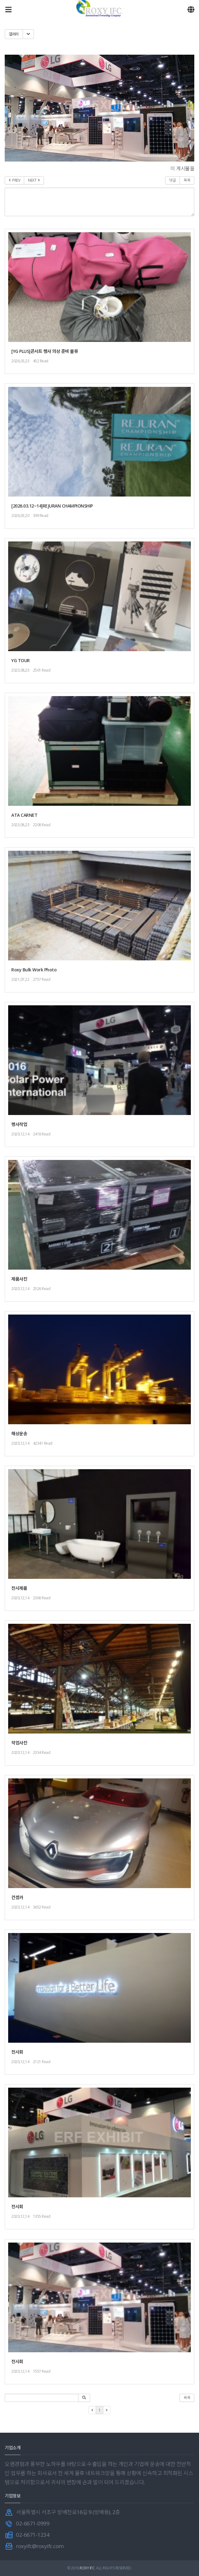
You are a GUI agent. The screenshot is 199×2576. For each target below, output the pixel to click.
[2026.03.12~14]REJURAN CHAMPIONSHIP (52, 506)
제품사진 (19, 1279)
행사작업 (19, 1124)
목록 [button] (187, 2397)
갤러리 (14, 34)
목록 (187, 180)
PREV (14, 180)
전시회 (17, 2052)
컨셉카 (17, 1897)
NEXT (34, 180)
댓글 (172, 180)
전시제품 (19, 1588)
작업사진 (19, 1743)
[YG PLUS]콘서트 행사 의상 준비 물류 (44, 351)
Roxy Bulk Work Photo (33, 970)
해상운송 (19, 1433)
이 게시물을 (182, 168)
